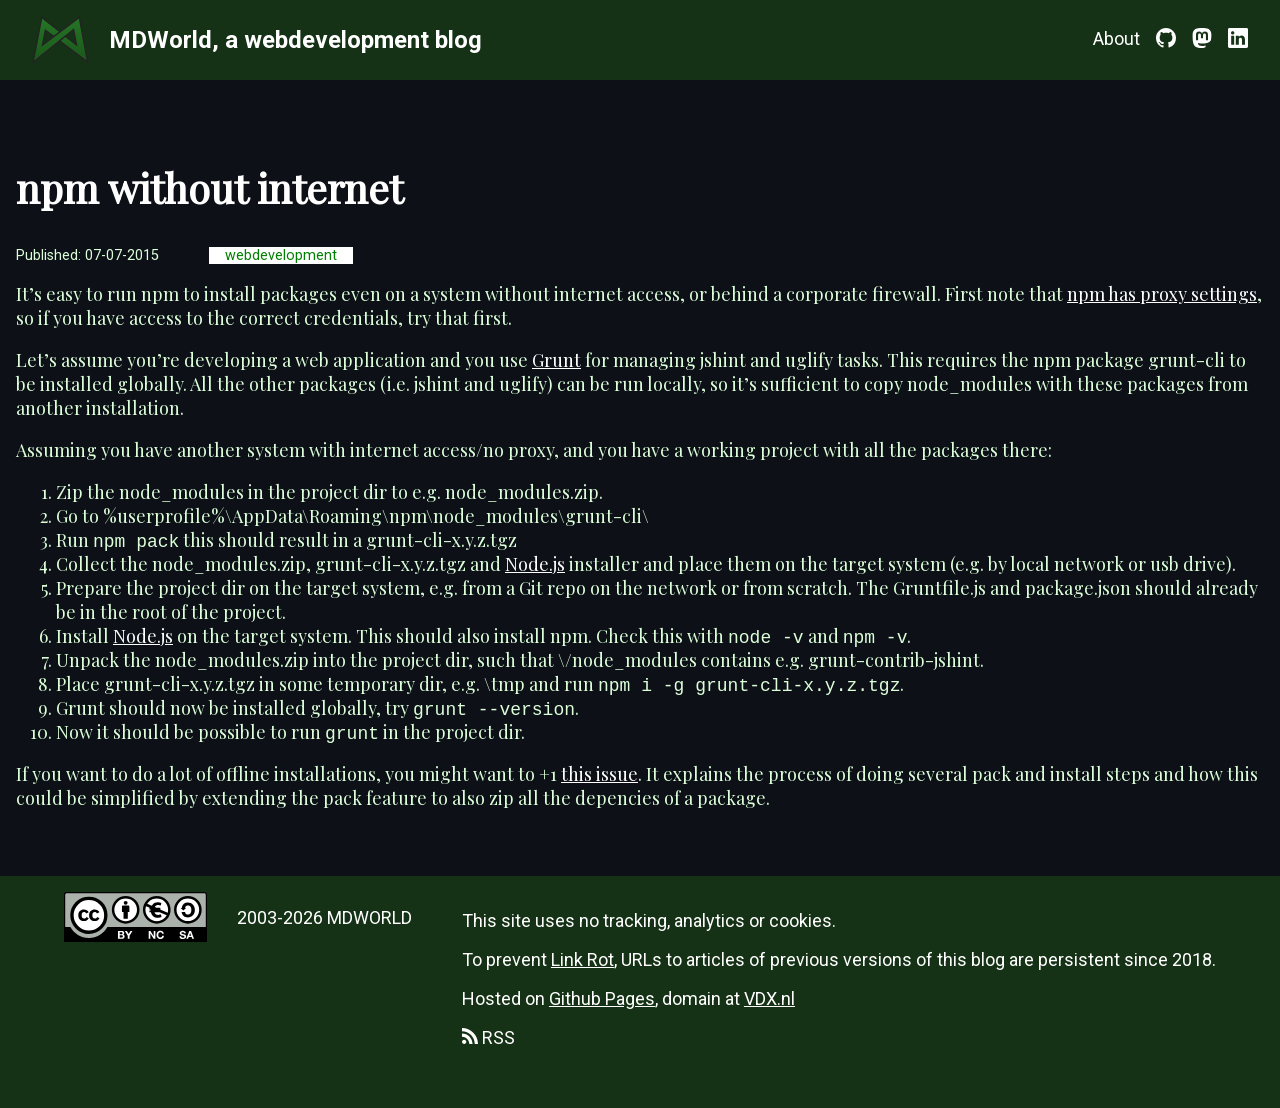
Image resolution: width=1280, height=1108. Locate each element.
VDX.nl (769, 998)
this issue (599, 774)
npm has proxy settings (1162, 294)
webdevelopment (281, 255)
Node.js (535, 564)
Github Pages (602, 998)
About (1116, 38)
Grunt (556, 360)
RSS (488, 1037)
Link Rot (582, 959)
